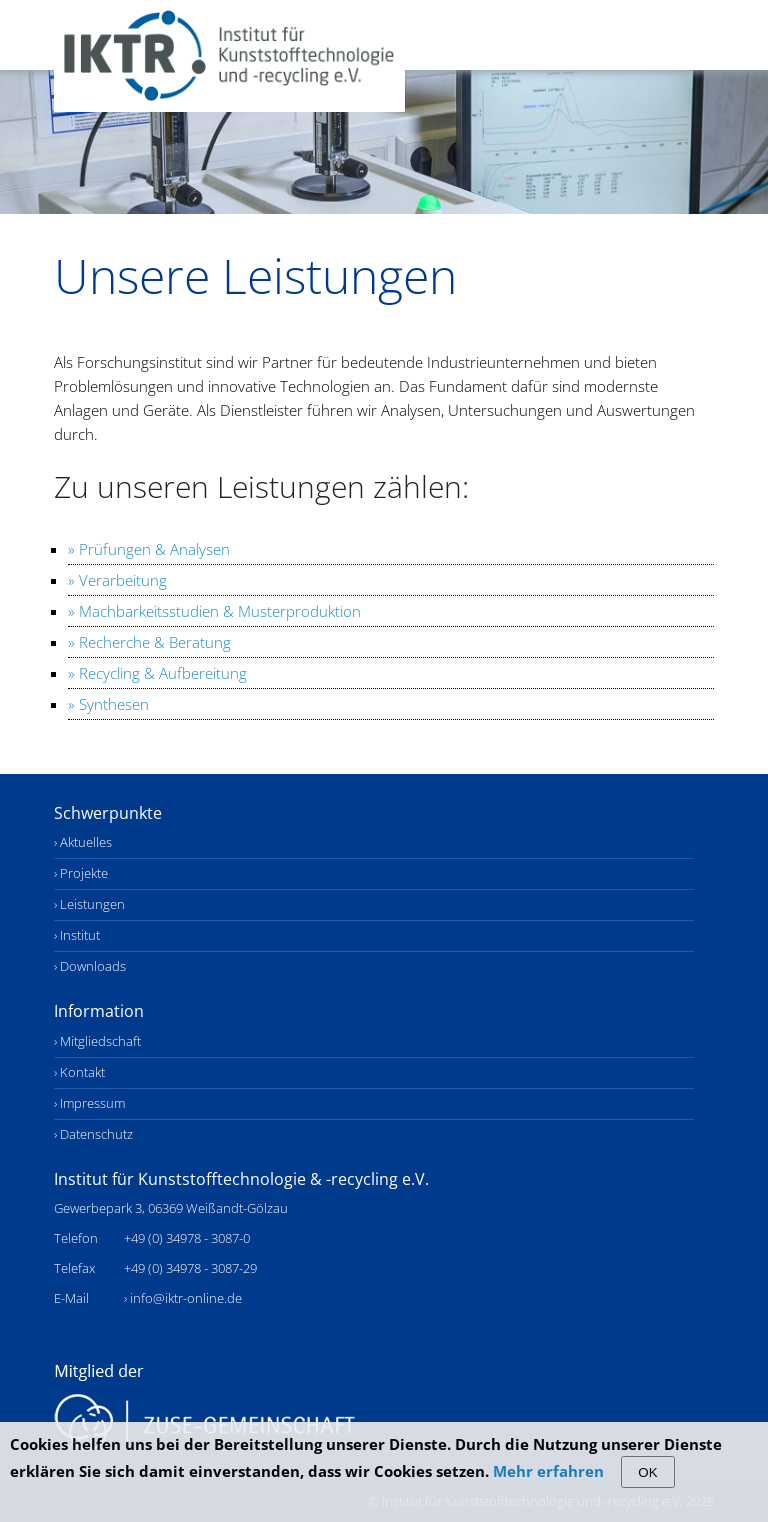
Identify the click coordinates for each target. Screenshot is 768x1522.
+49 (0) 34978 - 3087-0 (187, 1238)
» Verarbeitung (117, 580)
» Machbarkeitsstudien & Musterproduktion (214, 611)
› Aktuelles (83, 842)
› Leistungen (89, 904)
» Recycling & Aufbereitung (157, 673)
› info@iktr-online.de (183, 1298)
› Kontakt (79, 1072)
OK (647, 1472)
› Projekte (81, 873)
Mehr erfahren (548, 1471)
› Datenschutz (93, 1134)
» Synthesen (108, 704)
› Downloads (90, 966)
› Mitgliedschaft (97, 1041)
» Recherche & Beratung (149, 642)
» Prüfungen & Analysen (149, 549)
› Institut (77, 935)
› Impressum (89, 1103)
